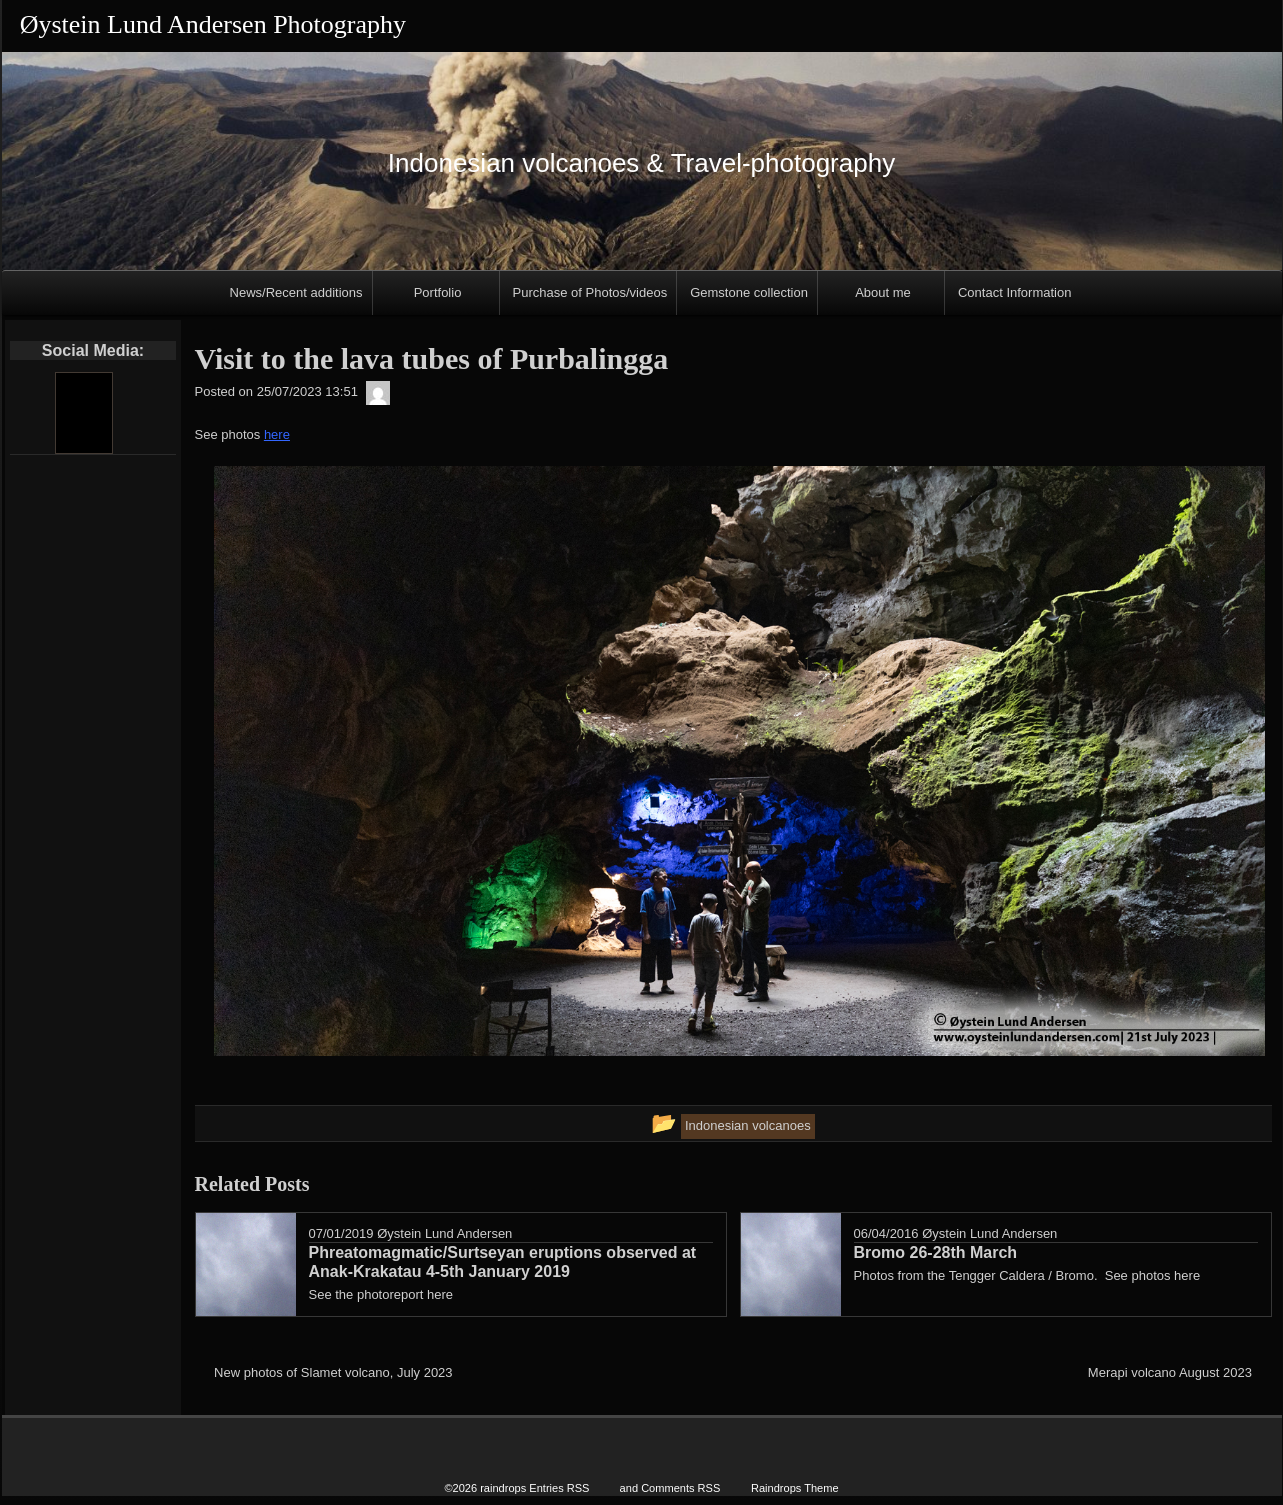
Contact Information (1014, 292)
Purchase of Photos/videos (590, 292)
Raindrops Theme (795, 1487)
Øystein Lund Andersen (444, 1233)
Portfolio (438, 292)
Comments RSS (680, 1487)
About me (883, 292)
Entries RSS (559, 1487)
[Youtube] (83, 413)
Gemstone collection (749, 292)
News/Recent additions (296, 292)
